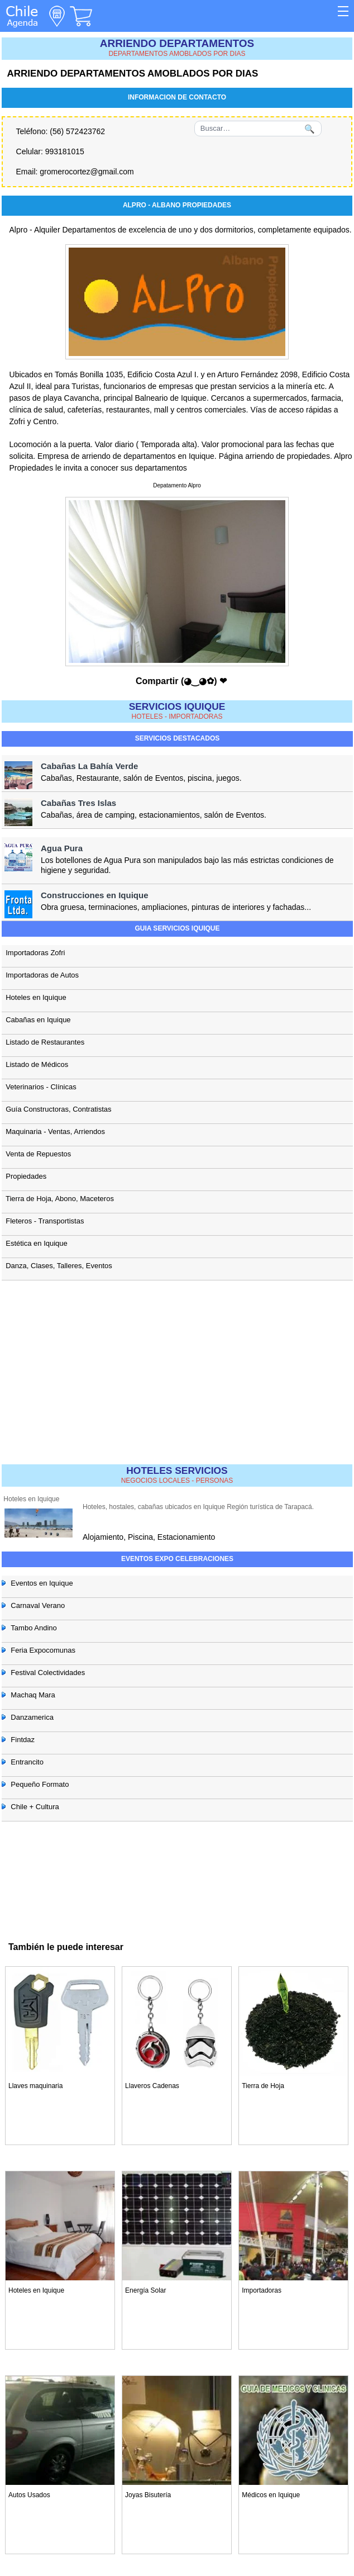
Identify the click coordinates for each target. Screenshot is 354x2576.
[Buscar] (258, 128)
